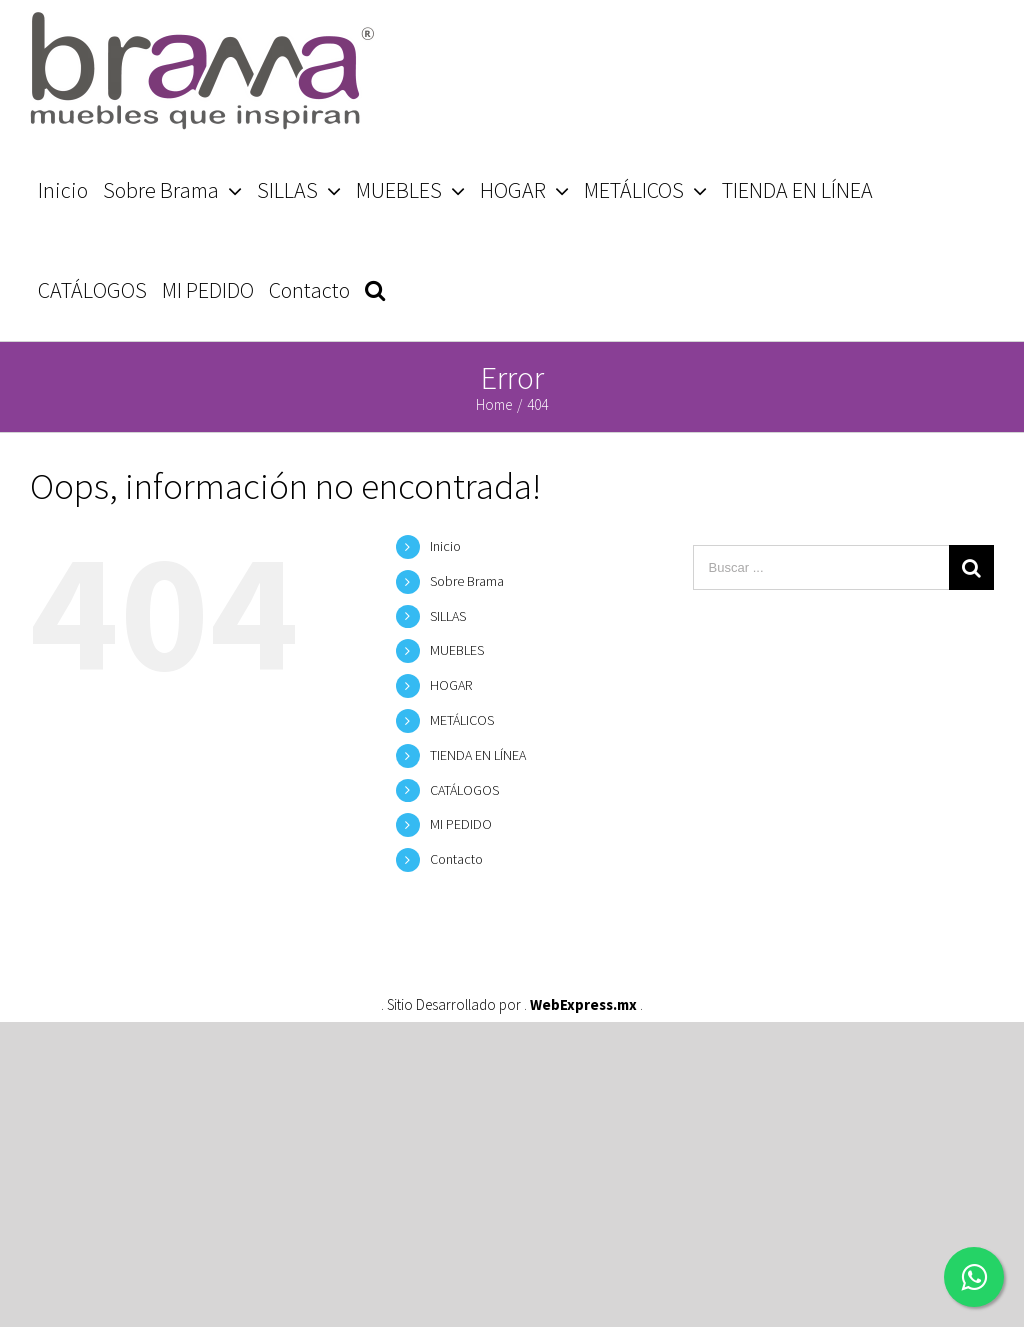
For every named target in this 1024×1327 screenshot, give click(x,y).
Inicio (445, 546)
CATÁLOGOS (464, 790)
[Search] (374, 290)
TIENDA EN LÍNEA (478, 755)
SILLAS (448, 616)
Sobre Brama (467, 581)
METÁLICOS (462, 720)
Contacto (456, 859)
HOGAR (451, 685)
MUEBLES (457, 650)
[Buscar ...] (821, 567)
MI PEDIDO (461, 824)
